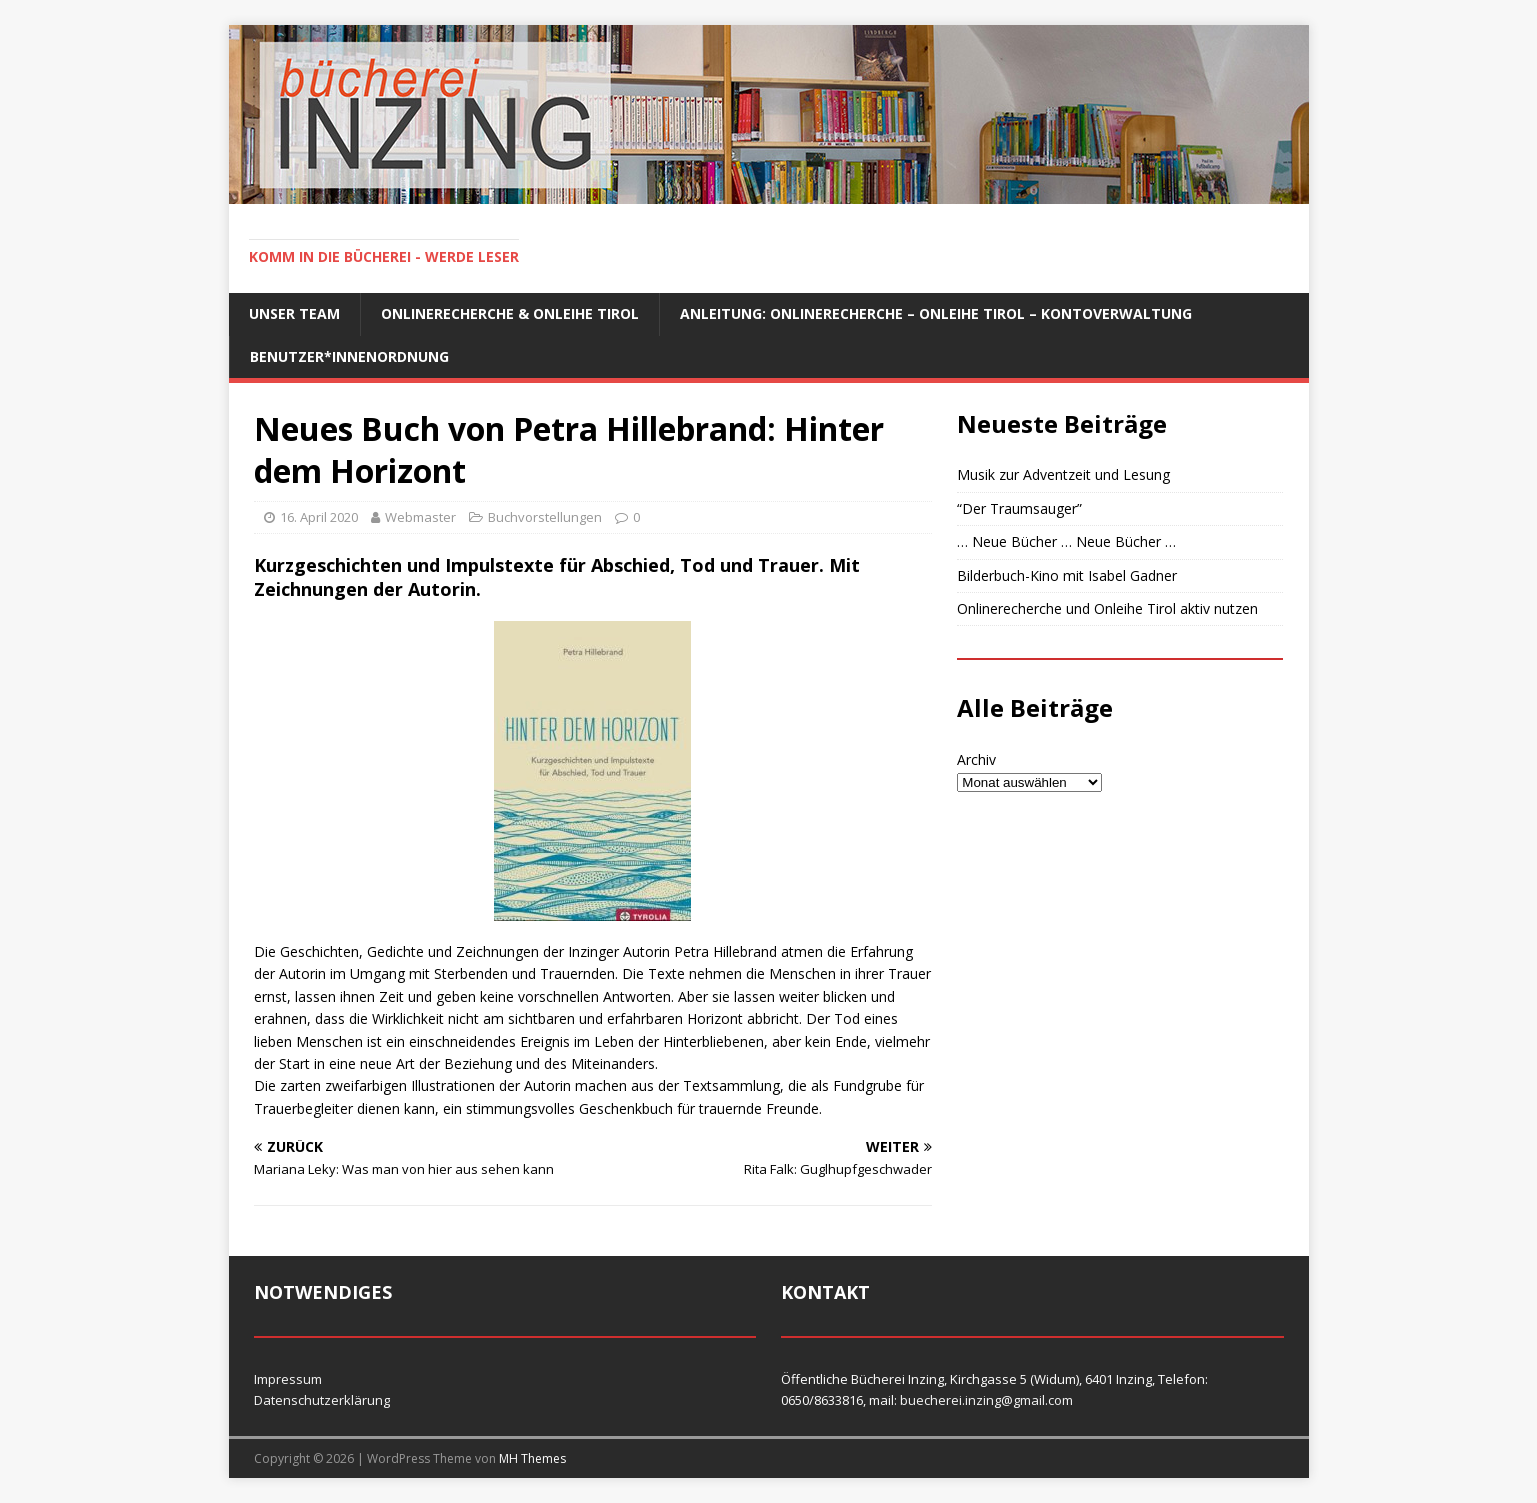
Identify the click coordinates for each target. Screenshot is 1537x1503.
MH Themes (532, 1458)
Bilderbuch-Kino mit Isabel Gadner (1067, 575)
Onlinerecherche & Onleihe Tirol (510, 313)
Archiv (976, 759)
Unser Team (294, 313)
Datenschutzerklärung (322, 1400)
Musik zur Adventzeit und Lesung (1063, 474)
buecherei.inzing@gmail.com (986, 1400)
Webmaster (420, 517)
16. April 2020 (319, 517)
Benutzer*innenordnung (349, 356)
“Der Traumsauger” (1019, 508)
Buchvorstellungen (545, 517)
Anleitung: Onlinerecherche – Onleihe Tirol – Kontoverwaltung (936, 313)
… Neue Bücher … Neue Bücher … (1066, 541)
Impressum (288, 1379)
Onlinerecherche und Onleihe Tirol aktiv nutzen (1107, 608)
